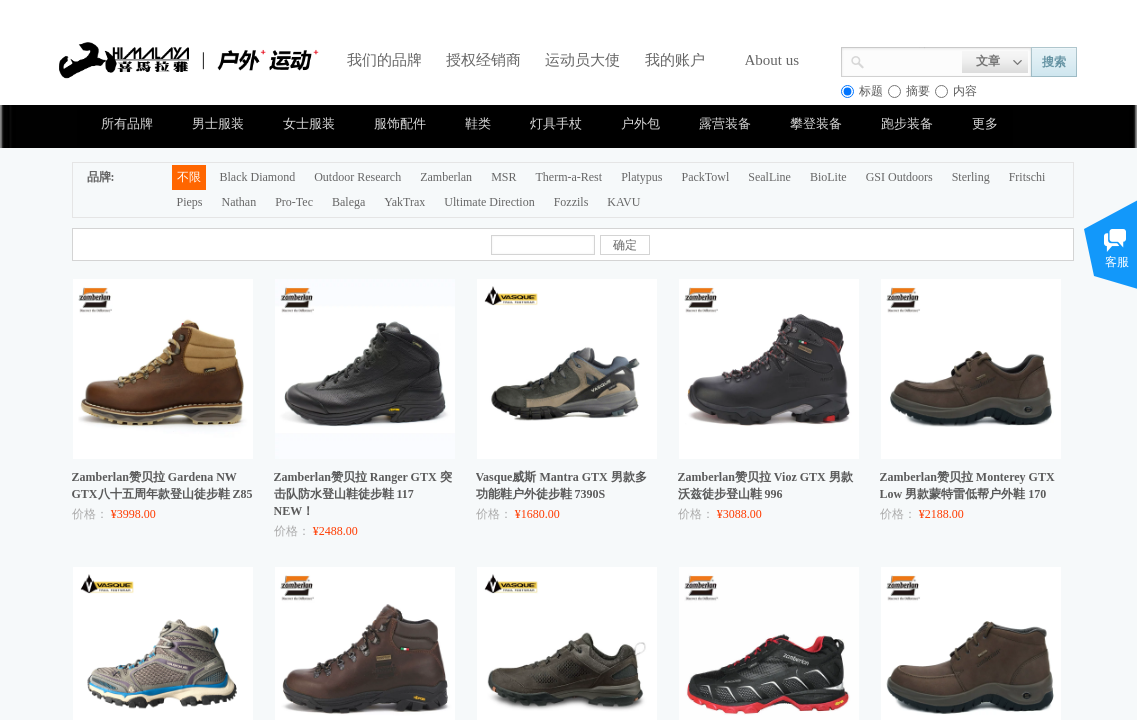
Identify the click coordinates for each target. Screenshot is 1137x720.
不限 (189, 177)
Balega (348, 202)
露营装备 (725, 123)
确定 (625, 245)
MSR (503, 177)
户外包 (640, 123)
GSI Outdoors (899, 177)
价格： (90, 514)
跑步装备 (907, 123)
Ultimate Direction (489, 202)
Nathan (239, 202)
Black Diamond (258, 177)
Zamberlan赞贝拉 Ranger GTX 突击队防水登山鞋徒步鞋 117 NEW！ (363, 494)
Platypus (641, 177)
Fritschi (1027, 177)
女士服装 (309, 123)
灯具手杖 (556, 123)
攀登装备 (816, 123)
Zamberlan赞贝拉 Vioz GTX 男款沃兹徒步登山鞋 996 (765, 485)
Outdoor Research (357, 177)
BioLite (828, 177)
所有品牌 (127, 123)
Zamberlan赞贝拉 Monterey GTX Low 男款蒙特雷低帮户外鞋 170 (967, 485)
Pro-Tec (294, 202)
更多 (985, 123)
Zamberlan (446, 177)
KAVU (623, 202)
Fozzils (571, 202)
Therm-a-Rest (568, 177)
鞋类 (478, 123)
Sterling (971, 177)
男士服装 (218, 123)
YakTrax (404, 202)
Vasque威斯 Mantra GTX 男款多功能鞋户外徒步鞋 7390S (561, 485)
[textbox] (913, 60)
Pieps (190, 202)
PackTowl (705, 177)
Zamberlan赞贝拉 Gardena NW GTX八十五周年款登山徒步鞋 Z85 (162, 485)
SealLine (769, 177)
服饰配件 (400, 123)
